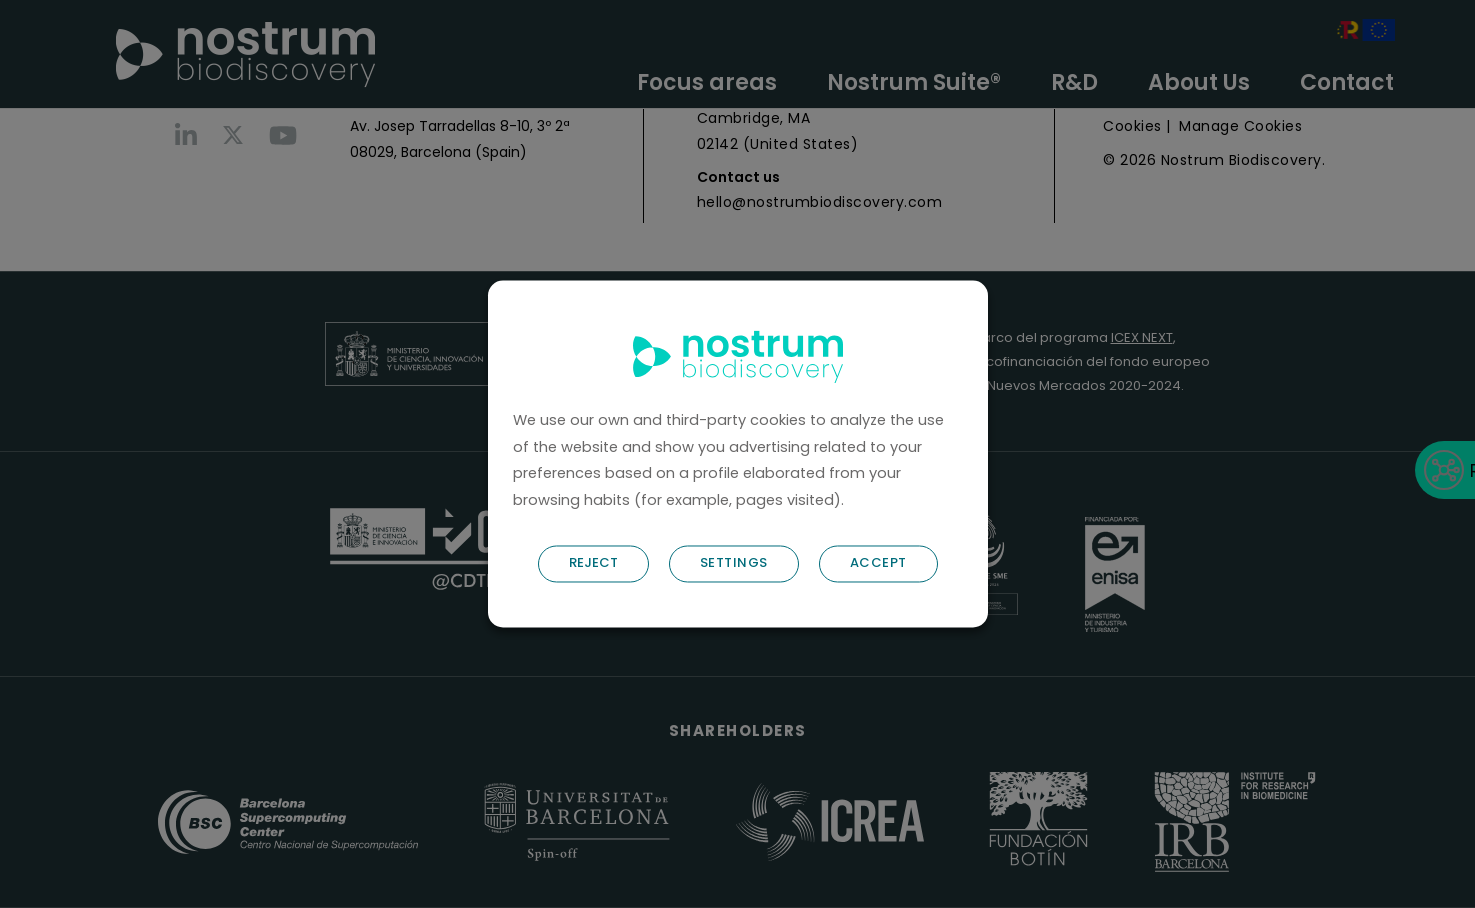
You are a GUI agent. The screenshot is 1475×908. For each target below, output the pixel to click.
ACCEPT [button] (878, 563)
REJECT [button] (593, 563)
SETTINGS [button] (734, 563)
